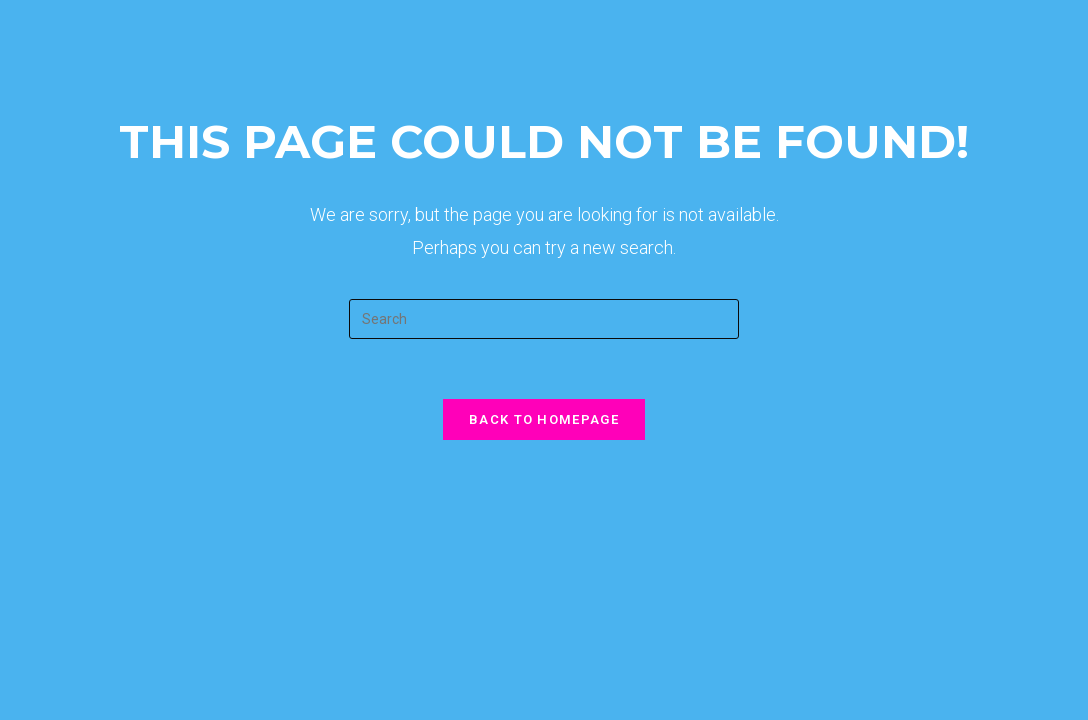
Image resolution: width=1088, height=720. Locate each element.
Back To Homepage (544, 419)
